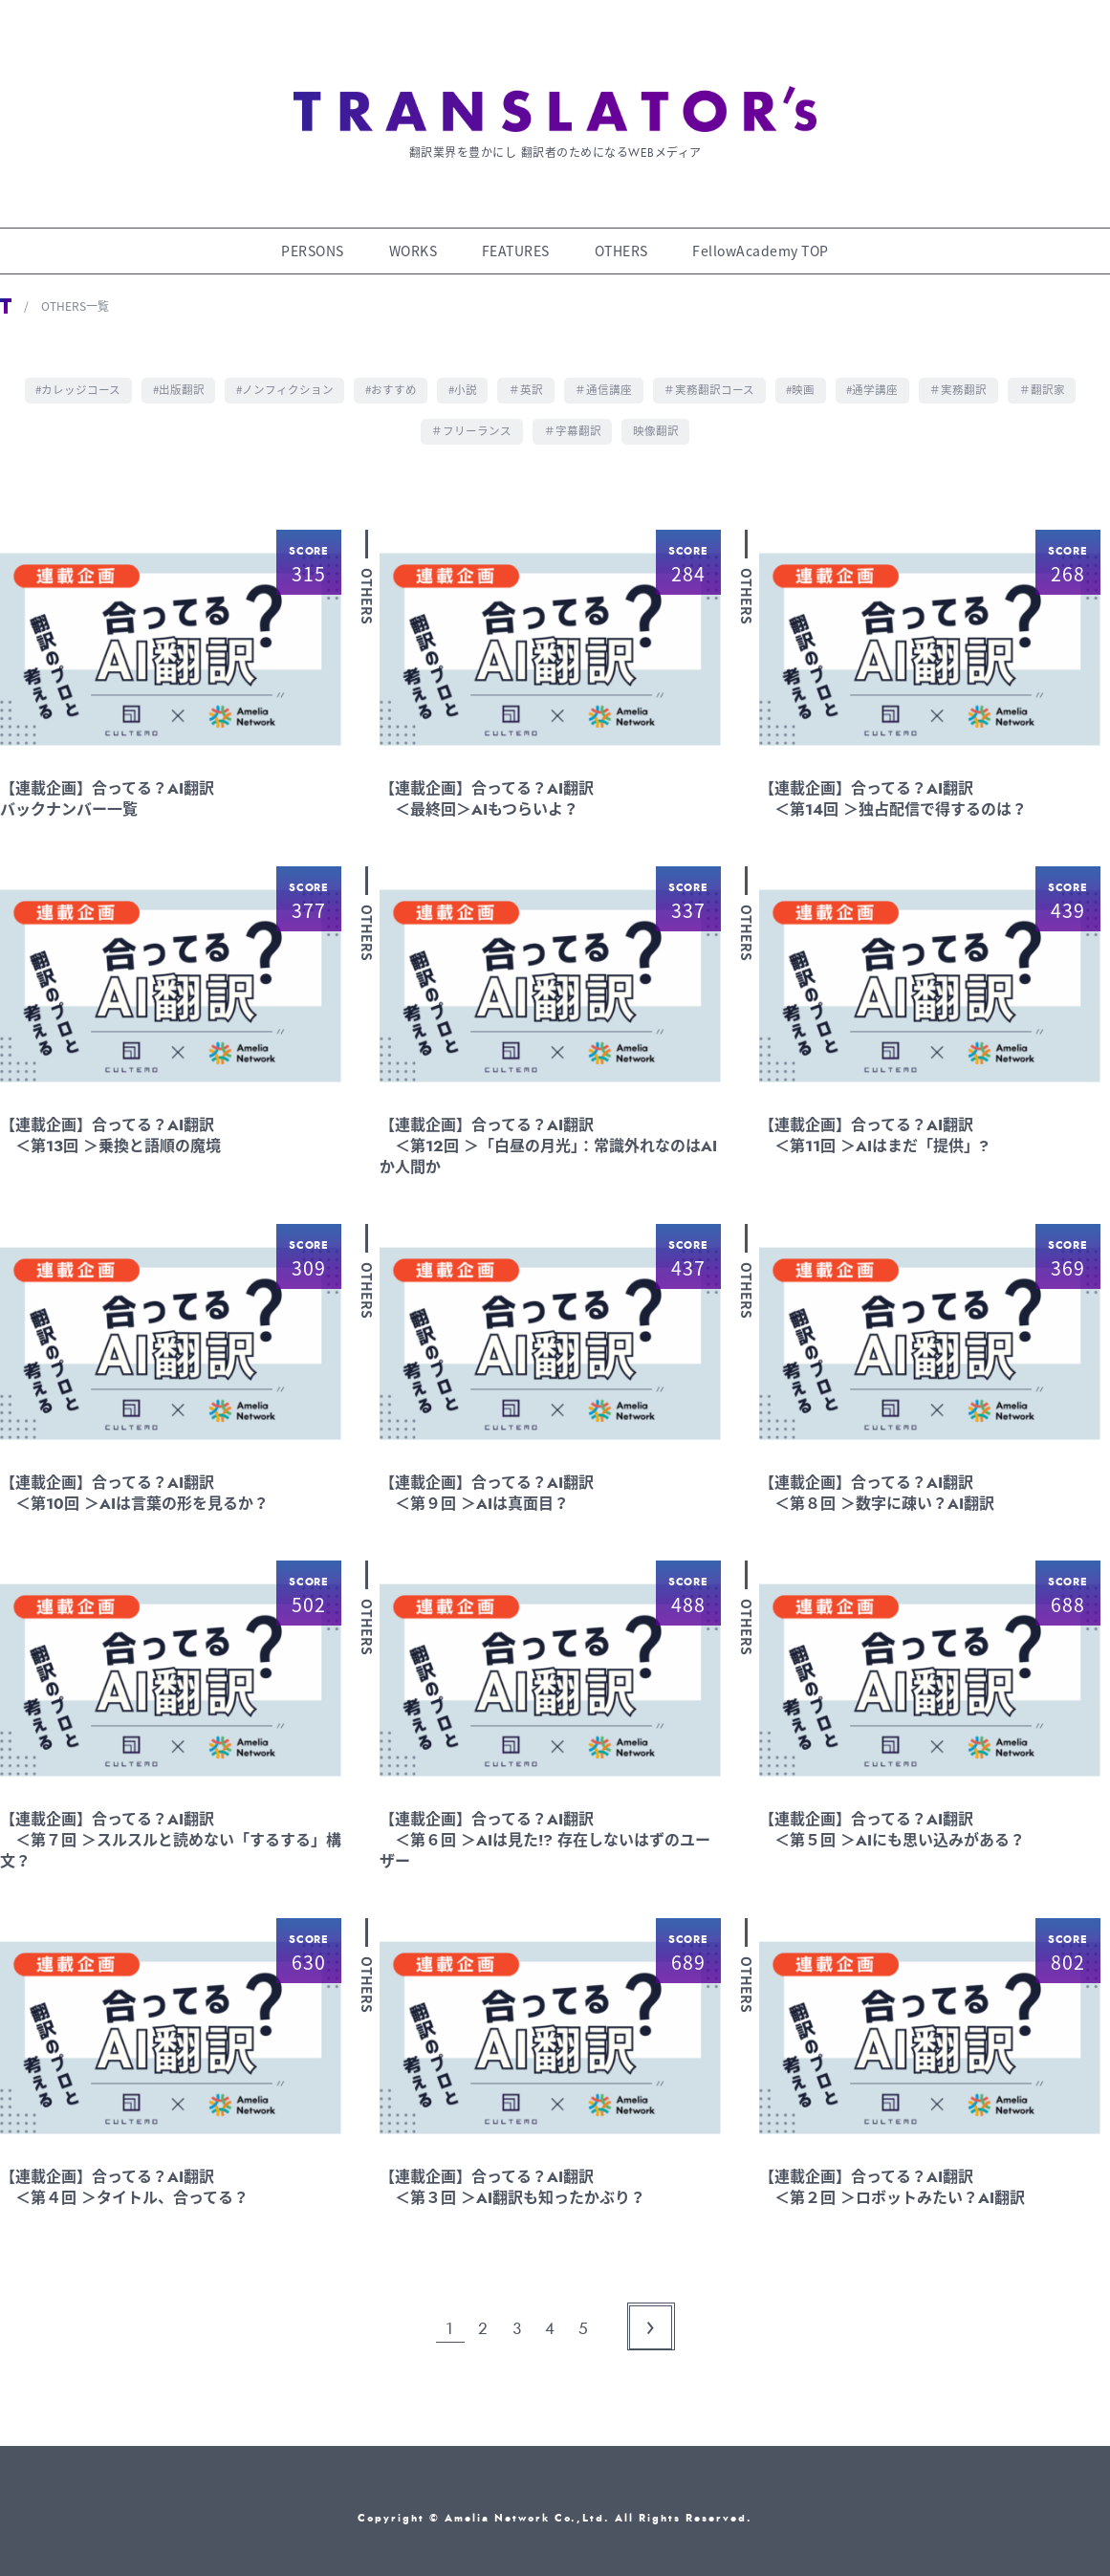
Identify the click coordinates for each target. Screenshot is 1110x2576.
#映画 (804, 377)
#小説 (462, 377)
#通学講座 (878, 377)
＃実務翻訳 (965, 377)
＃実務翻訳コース (711, 377)
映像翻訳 (657, 417)
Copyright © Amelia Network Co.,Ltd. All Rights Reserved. (555, 2504)
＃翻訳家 (1050, 377)
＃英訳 (527, 377)
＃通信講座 (605, 377)
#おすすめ (388, 377)
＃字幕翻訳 (572, 417)
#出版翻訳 (172, 377)
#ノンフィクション (280, 377)
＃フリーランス (471, 417)
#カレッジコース (71, 377)
